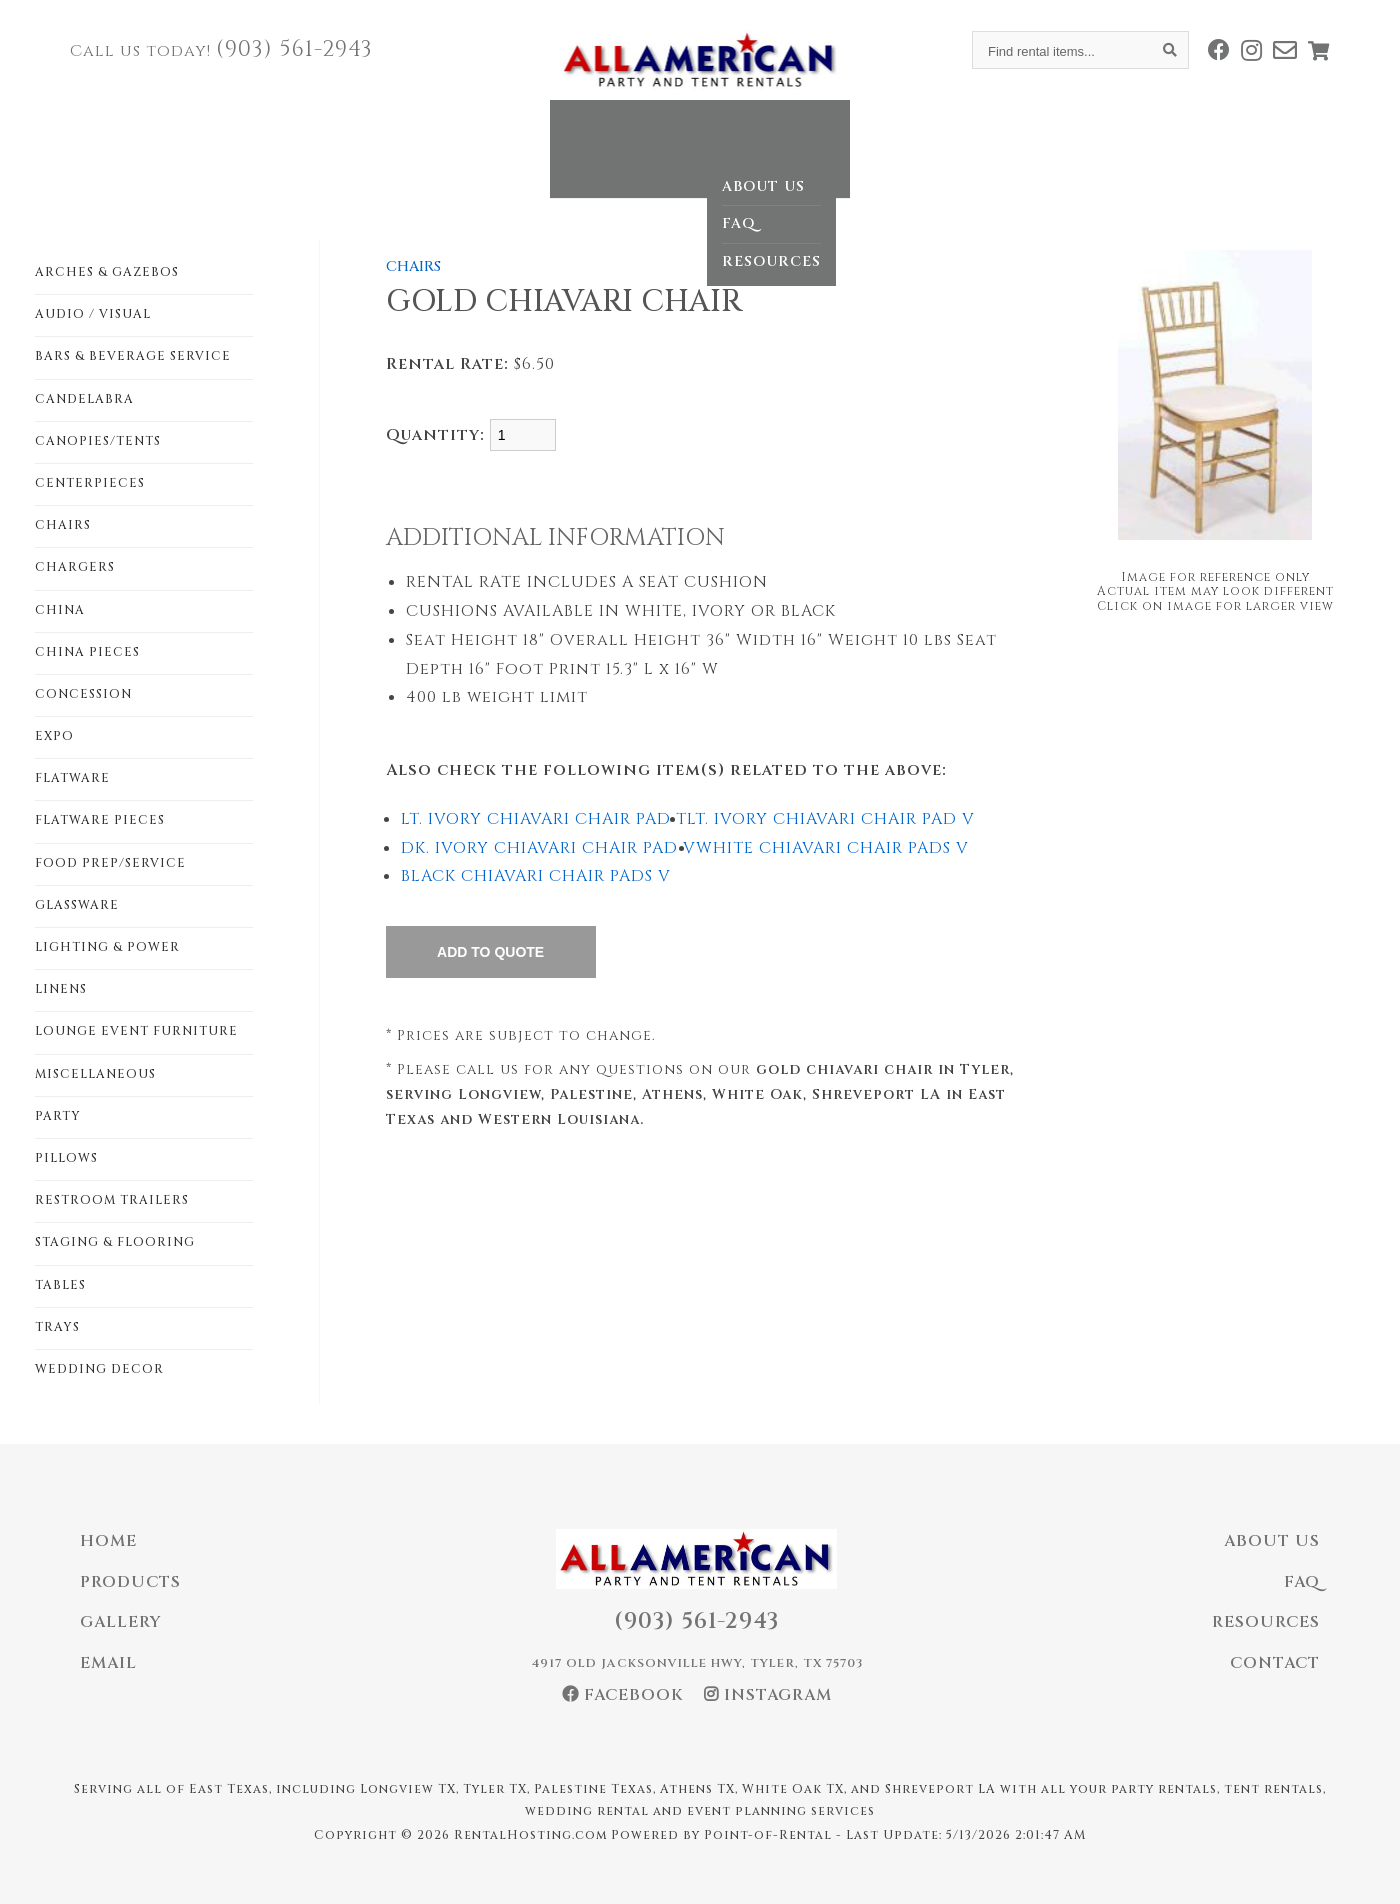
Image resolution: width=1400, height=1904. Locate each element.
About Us (1272, 1541)
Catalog (548, 134)
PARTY (58, 1116)
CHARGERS (75, 567)
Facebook (623, 1695)
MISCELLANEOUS (95, 1074)
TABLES (60, 1285)
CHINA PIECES (87, 652)
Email (108, 1663)
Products (130, 1582)
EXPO (54, 736)
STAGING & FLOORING (115, 1242)
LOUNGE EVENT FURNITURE (136, 1031)
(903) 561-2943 (294, 49)
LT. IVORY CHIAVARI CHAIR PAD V (831, 819)
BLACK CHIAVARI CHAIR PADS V (536, 876)
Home (436, 134)
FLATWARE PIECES (100, 820)
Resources (1266, 1622)
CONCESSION (83, 694)
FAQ (1302, 1582)
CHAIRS (63, 525)
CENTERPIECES (90, 483)
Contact (948, 134)
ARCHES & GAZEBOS (107, 272)
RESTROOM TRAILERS (112, 1200)
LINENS (61, 989)
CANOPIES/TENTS (98, 441)
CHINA (60, 610)
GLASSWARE (77, 905)
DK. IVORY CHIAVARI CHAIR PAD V (548, 848)
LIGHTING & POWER (107, 947)
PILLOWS (66, 1158)
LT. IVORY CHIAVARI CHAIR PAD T (544, 819)
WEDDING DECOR (99, 1369)
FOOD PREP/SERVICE (110, 863)
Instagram (768, 1695)
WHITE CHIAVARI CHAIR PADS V (832, 848)
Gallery (673, 134)
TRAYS (57, 1327)
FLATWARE (72, 778)
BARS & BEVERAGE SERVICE (133, 356)
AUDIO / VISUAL (93, 314)
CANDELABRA (84, 399)
